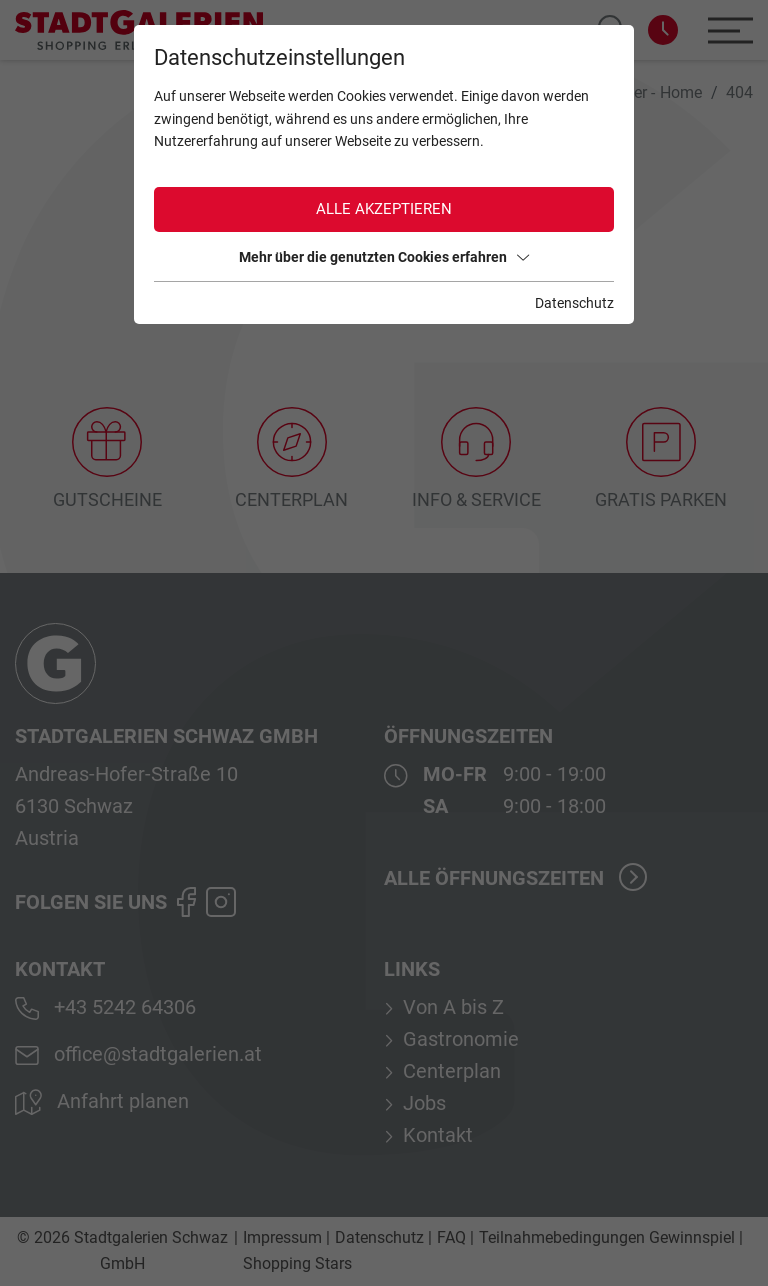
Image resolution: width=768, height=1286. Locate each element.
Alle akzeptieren (384, 209)
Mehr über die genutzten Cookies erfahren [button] (384, 257)
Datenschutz (574, 303)
